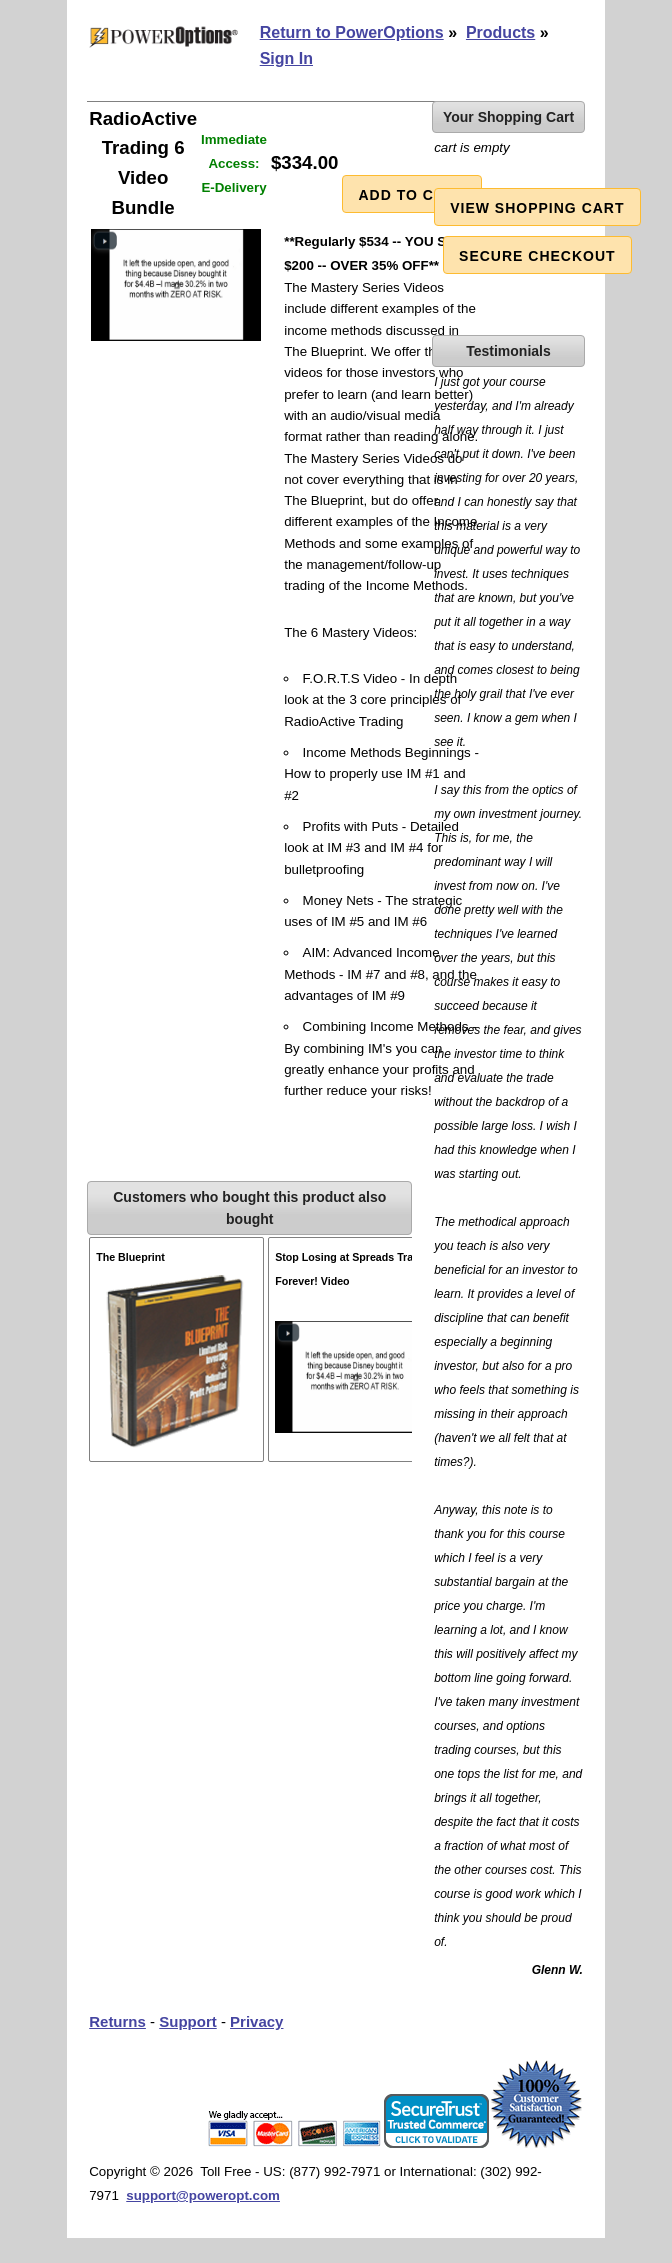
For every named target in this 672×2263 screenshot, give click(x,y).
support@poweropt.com (203, 2195)
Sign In (286, 58)
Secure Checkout (537, 256)
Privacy (256, 2021)
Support (188, 2021)
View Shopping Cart (537, 208)
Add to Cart (411, 195)
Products (500, 32)
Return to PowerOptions (352, 32)
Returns (117, 2021)
